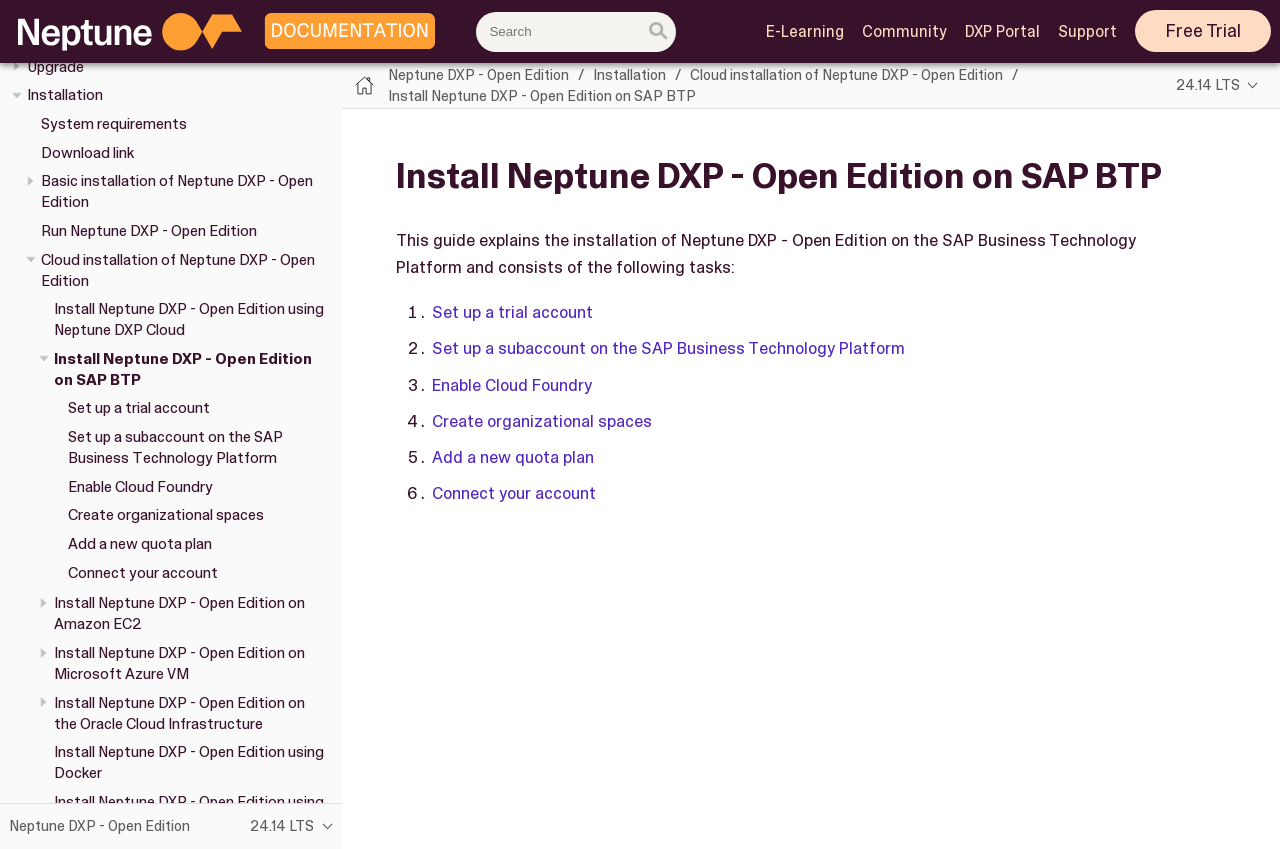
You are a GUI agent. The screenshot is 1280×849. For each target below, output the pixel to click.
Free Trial (1203, 31)
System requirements (114, 124)
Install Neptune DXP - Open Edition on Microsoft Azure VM (179, 663)
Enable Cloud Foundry (140, 487)
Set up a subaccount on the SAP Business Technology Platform (175, 447)
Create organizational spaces (166, 515)
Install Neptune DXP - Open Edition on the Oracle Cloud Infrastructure (179, 713)
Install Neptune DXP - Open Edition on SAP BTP (542, 96)
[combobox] (576, 32)
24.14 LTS (1208, 85)
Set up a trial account (139, 408)
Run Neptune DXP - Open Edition (149, 231)
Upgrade (55, 67)
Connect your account (143, 573)
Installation (65, 95)
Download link (87, 153)
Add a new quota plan (140, 544)
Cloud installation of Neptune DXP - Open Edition (846, 75)
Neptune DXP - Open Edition (478, 75)
